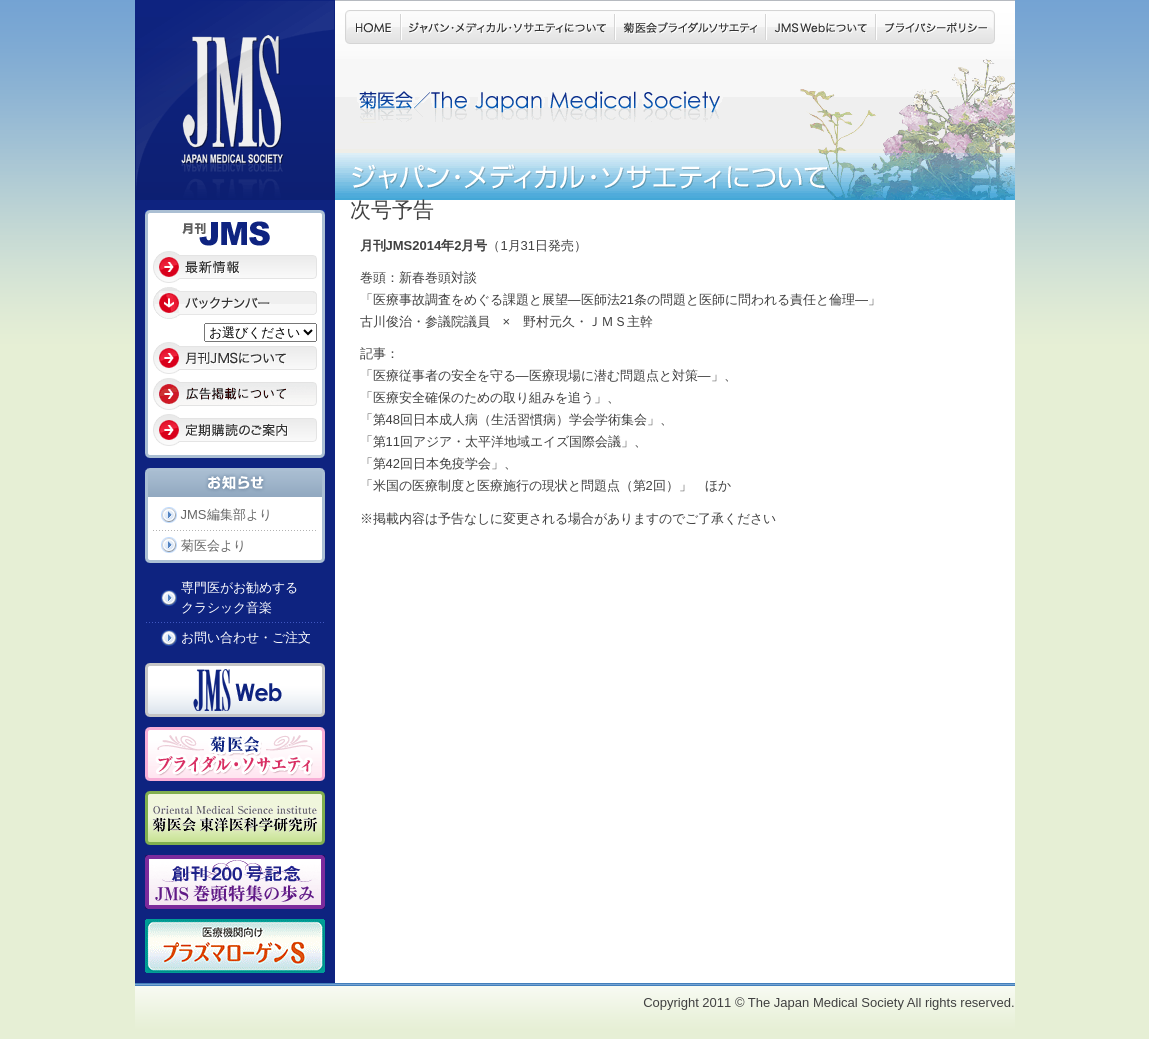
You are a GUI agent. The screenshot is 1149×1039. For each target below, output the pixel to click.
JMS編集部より (226, 514)
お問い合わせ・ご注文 (246, 637)
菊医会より (213, 545)
